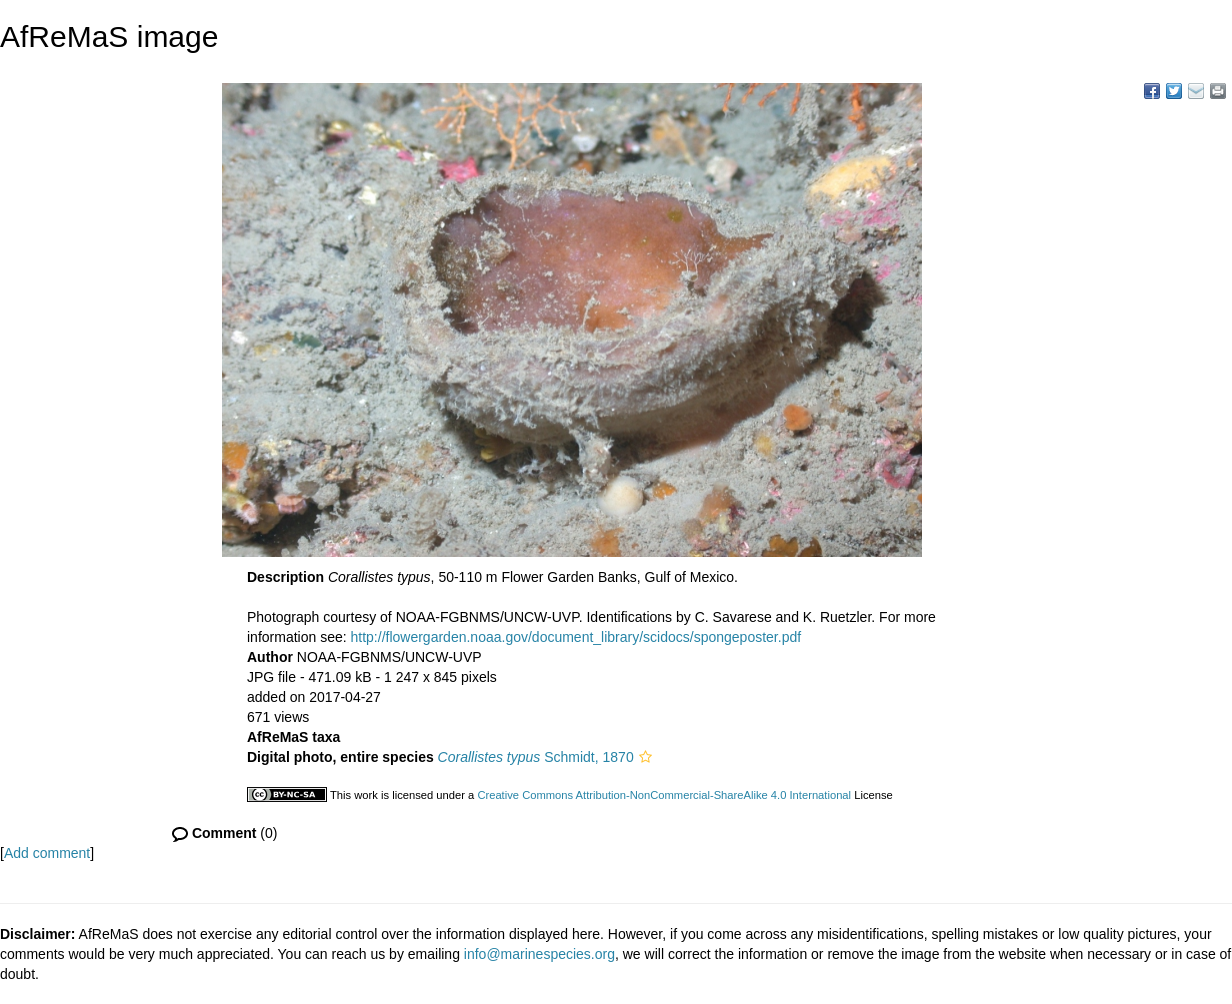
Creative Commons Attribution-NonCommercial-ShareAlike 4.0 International (664, 795)
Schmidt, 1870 (536, 757)
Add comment (47, 853)
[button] (645, 757)
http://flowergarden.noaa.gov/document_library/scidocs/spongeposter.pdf (576, 637)
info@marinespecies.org (539, 954)
